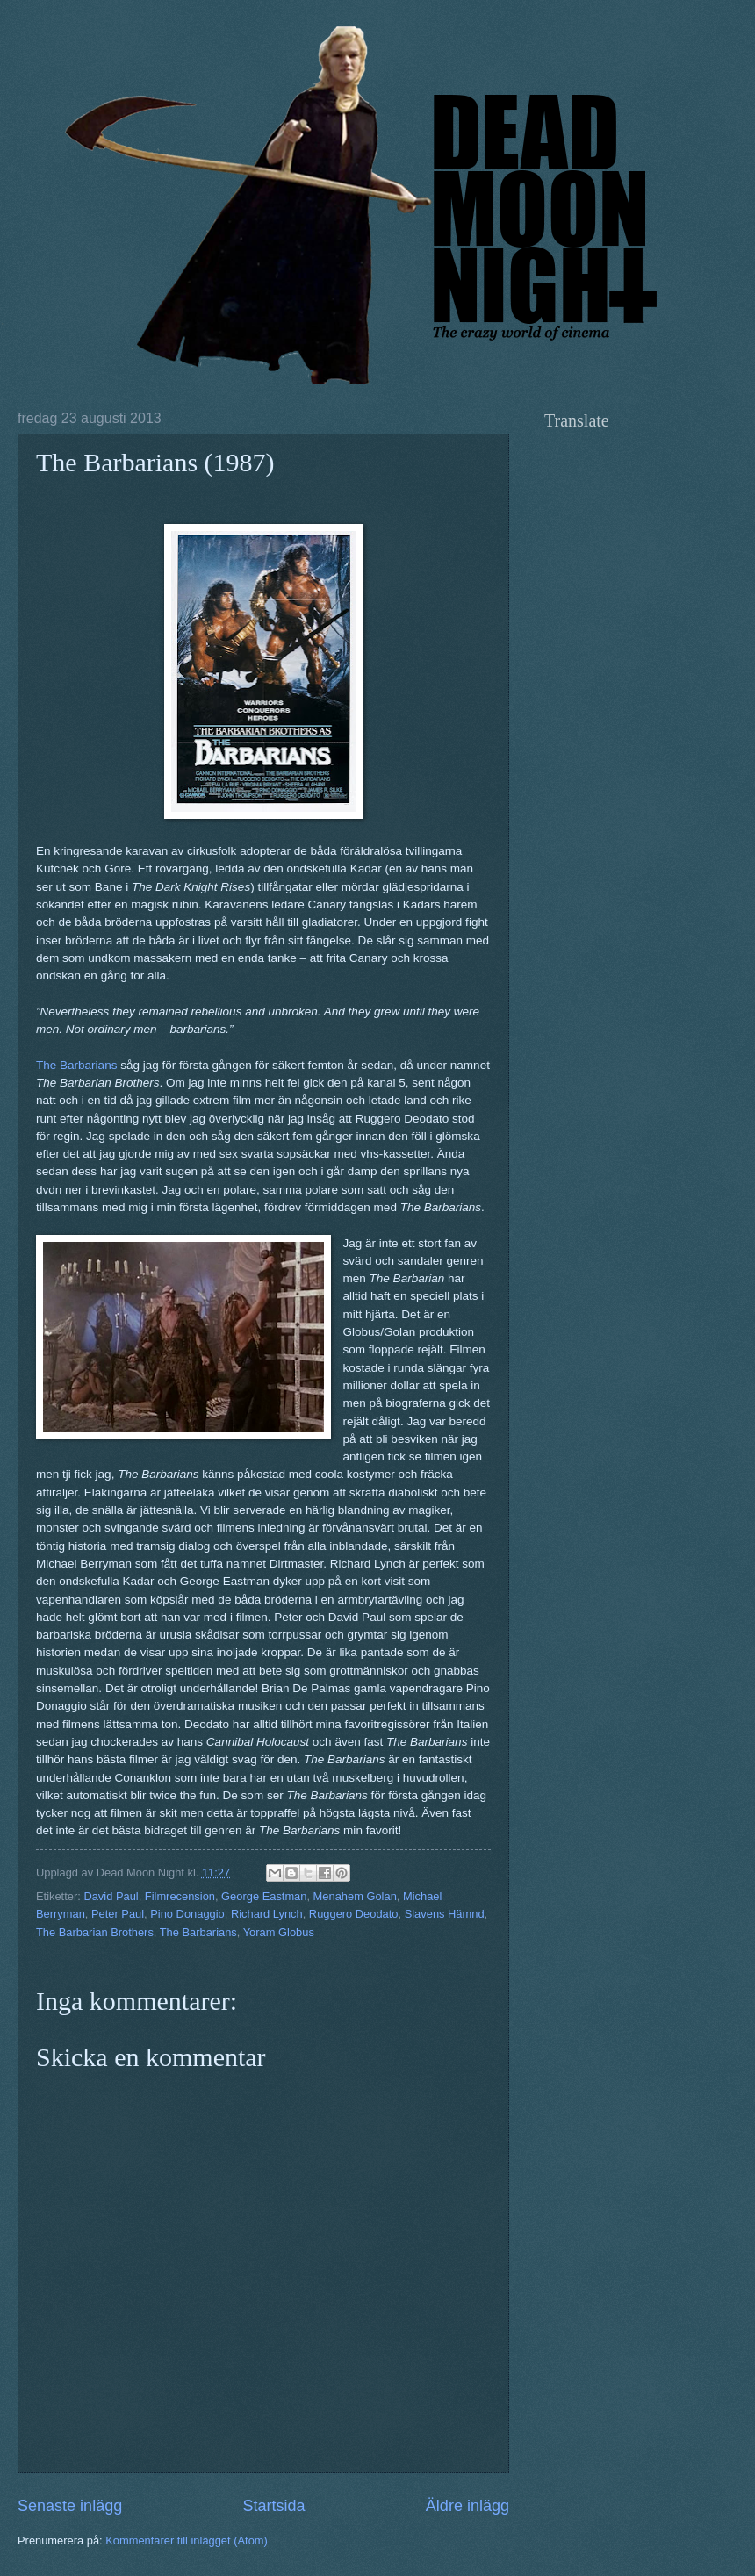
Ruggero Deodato (354, 1913)
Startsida (273, 2506)
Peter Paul (117, 1913)
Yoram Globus (278, 1932)
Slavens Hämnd (445, 1913)
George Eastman (263, 1896)
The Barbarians (76, 1065)
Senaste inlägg (70, 2506)
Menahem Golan (355, 1896)
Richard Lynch (267, 1913)
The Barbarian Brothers (95, 1932)
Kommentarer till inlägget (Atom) (186, 2540)
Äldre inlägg (467, 2506)
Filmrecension (180, 1896)
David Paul (110, 1896)
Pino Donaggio (187, 1913)
